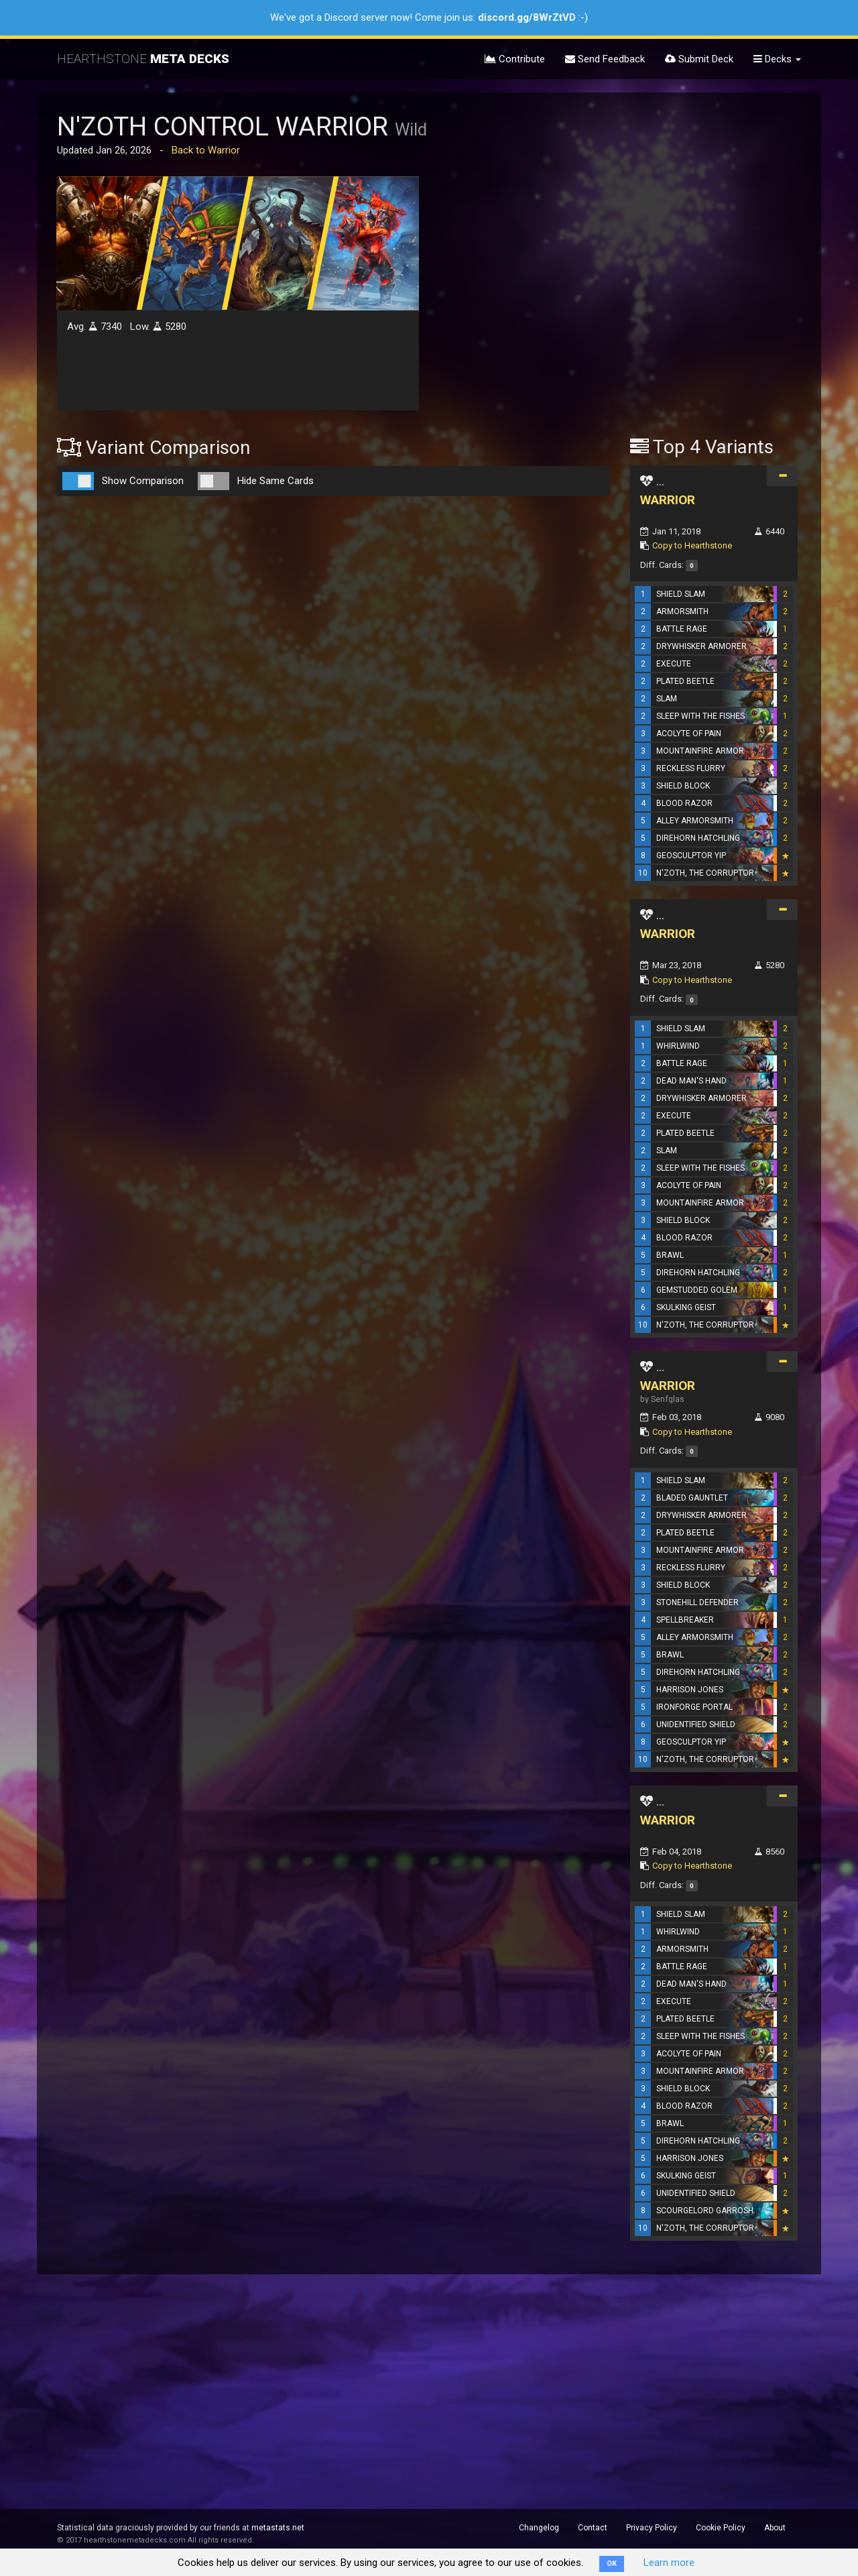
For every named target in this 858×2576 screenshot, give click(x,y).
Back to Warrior (206, 150)
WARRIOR (667, 500)
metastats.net (277, 2527)
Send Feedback (605, 59)
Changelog (539, 2527)
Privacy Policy (651, 2527)
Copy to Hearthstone (692, 545)
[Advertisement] (714, 210)
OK (612, 2563)
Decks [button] (777, 59)
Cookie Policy (720, 2527)
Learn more (669, 2563)
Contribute (515, 59)
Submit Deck (699, 59)
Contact (592, 2527)
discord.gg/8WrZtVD (527, 17)
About (775, 2527)
